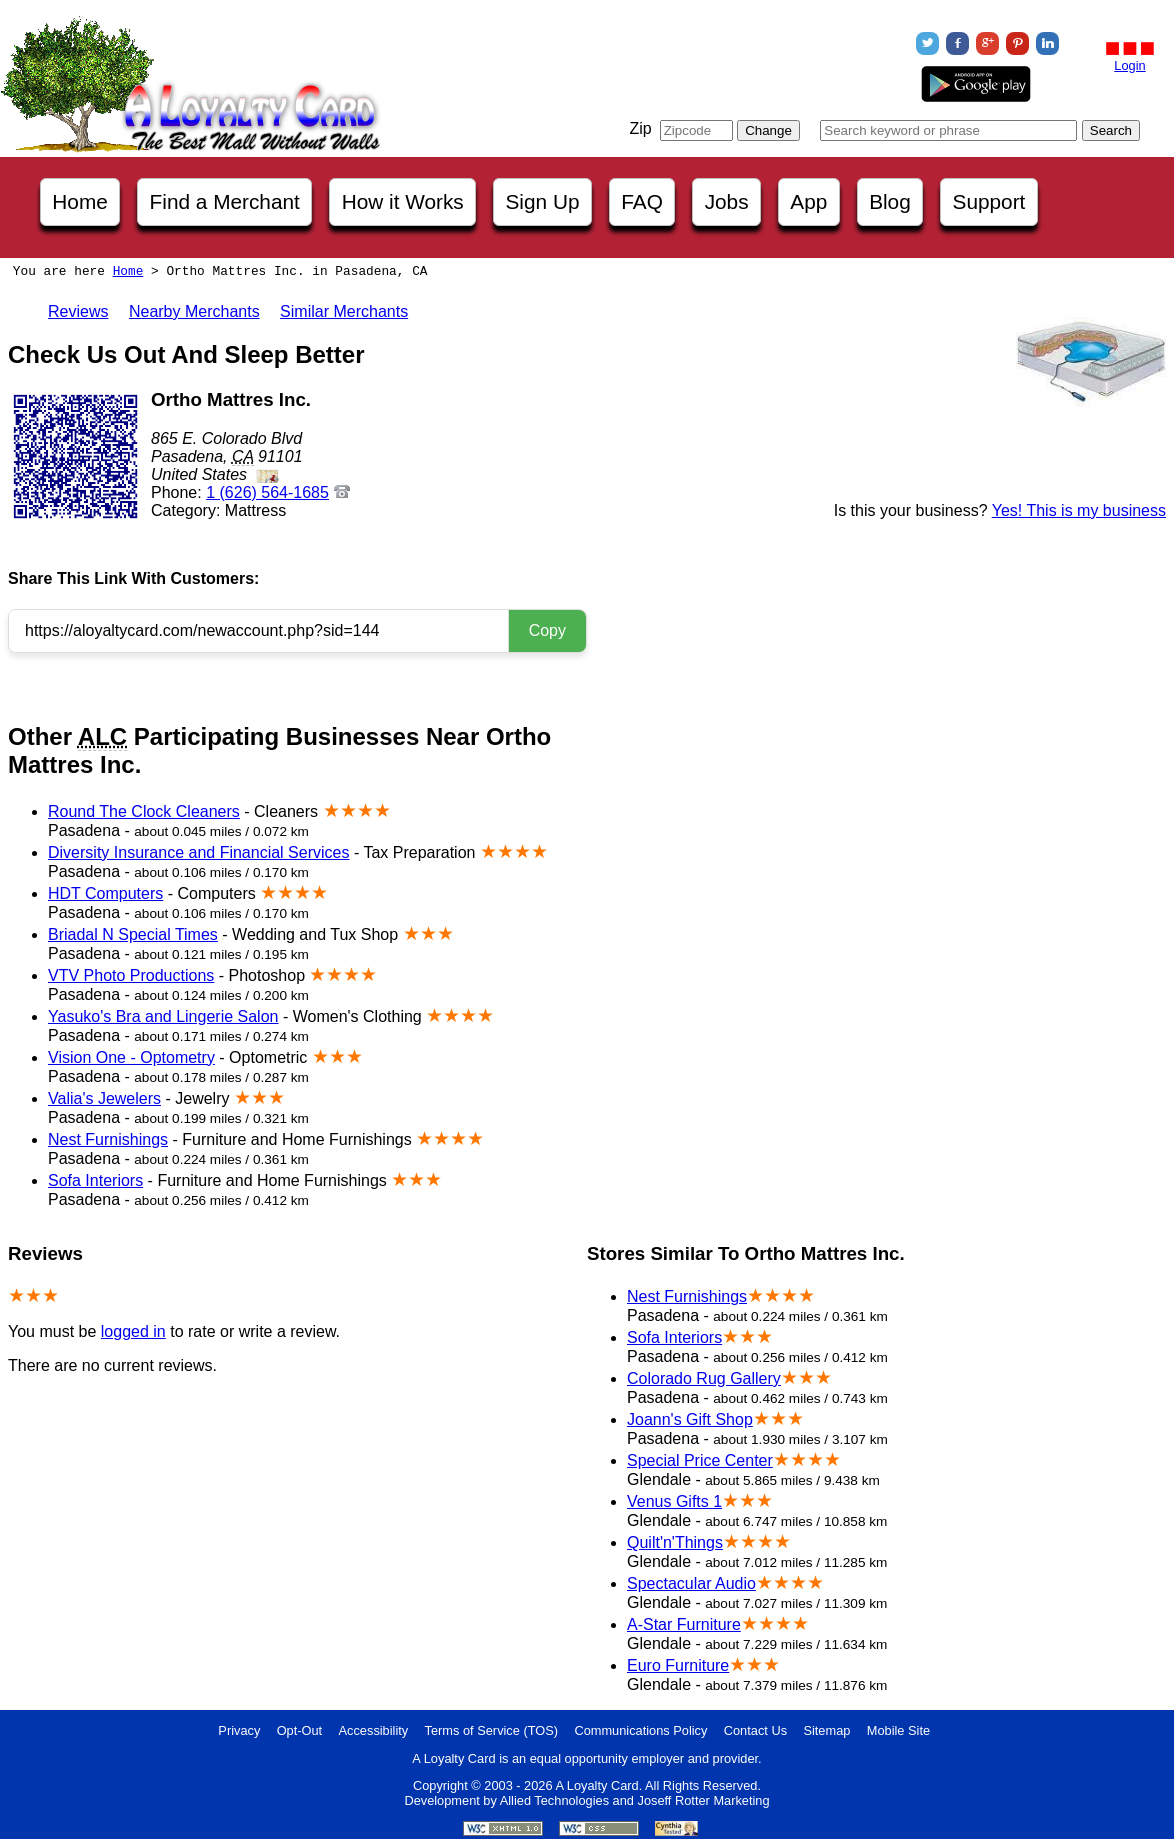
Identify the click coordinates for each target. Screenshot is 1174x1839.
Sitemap (826, 1730)
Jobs (727, 201)
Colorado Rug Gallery (704, 1378)
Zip (640, 128)
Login (1129, 65)
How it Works (403, 201)
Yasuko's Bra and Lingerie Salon (163, 1016)
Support (989, 201)
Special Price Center (700, 1460)
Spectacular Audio (691, 1583)
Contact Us (755, 1730)
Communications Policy (640, 1730)
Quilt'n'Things (675, 1542)
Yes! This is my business (1079, 510)
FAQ (642, 201)
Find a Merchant (225, 201)
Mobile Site (898, 1730)
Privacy (239, 1730)
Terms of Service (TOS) (491, 1730)
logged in (133, 1331)
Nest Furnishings (108, 1139)
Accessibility (374, 1730)
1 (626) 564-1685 (267, 492)
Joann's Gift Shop (690, 1419)
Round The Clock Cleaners (144, 811)
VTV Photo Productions (131, 975)
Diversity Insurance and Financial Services (198, 852)
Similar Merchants (344, 311)
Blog (890, 201)
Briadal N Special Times (133, 934)
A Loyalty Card (596, 1785)
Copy (547, 630)
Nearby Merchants (194, 311)
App (808, 201)
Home (79, 201)
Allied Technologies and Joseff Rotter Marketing (635, 1800)
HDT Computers (105, 893)
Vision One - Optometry (131, 1057)
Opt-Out (300, 1730)
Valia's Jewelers (104, 1098)
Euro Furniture (678, 1665)
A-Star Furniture (684, 1624)
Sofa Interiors (95, 1180)
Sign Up (543, 201)
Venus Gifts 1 (674, 1501)
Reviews (78, 311)
